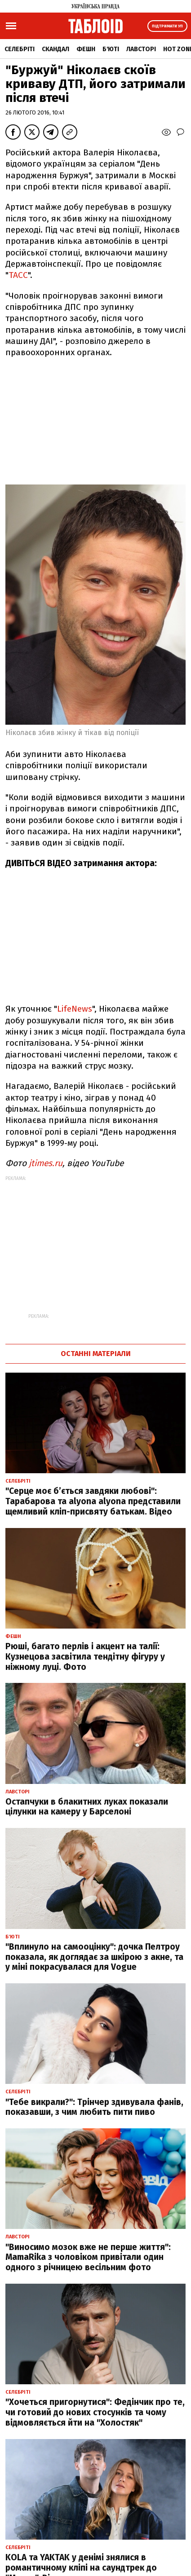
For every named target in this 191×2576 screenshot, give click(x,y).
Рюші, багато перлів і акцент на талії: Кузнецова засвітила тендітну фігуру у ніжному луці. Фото (85, 1656)
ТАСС (18, 275)
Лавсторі (141, 49)
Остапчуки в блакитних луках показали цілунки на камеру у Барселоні (86, 1807)
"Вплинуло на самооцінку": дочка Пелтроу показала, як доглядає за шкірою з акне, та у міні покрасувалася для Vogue (94, 1957)
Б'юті (110, 49)
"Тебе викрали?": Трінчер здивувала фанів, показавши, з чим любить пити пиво (94, 2107)
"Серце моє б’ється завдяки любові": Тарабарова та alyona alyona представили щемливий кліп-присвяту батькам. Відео (93, 1501)
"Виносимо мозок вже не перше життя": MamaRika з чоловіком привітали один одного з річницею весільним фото (88, 2257)
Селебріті (19, 49)
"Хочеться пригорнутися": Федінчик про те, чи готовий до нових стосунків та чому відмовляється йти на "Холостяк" (95, 2412)
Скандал (55, 49)
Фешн (85, 49)
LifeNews (74, 1009)
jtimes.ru (45, 1163)
